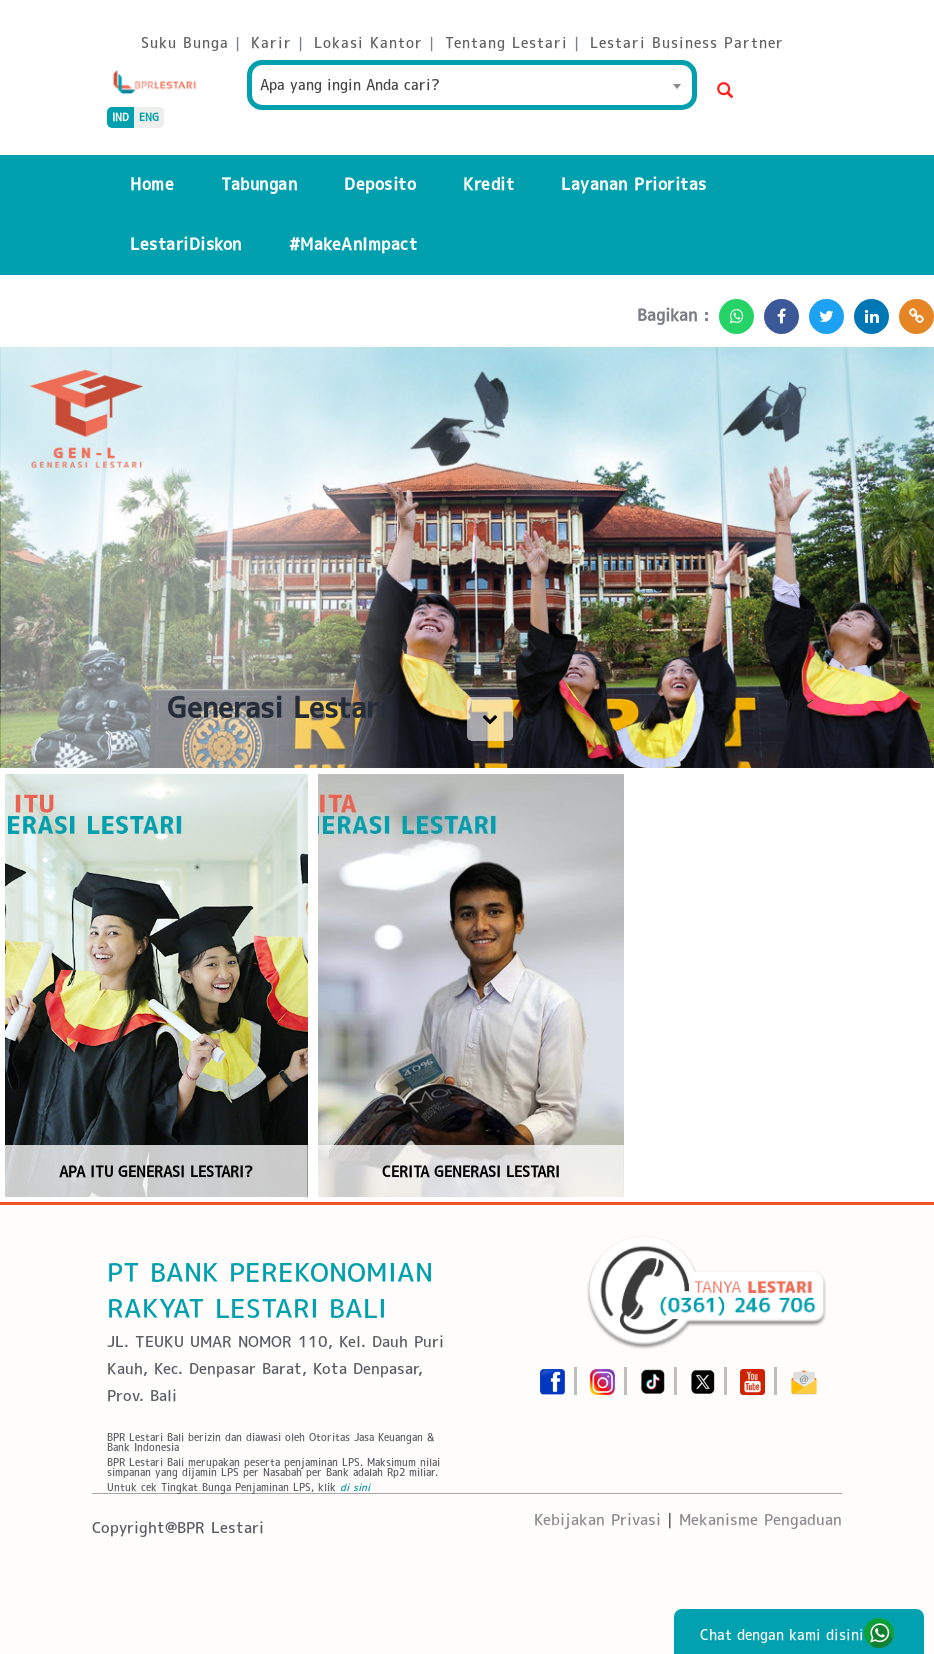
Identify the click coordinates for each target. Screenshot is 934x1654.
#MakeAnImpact (353, 244)
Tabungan (259, 184)
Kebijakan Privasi (597, 1519)
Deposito (380, 184)
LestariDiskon (186, 244)
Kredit (488, 184)
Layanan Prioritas (634, 184)
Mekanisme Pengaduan (760, 1519)
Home (152, 184)
